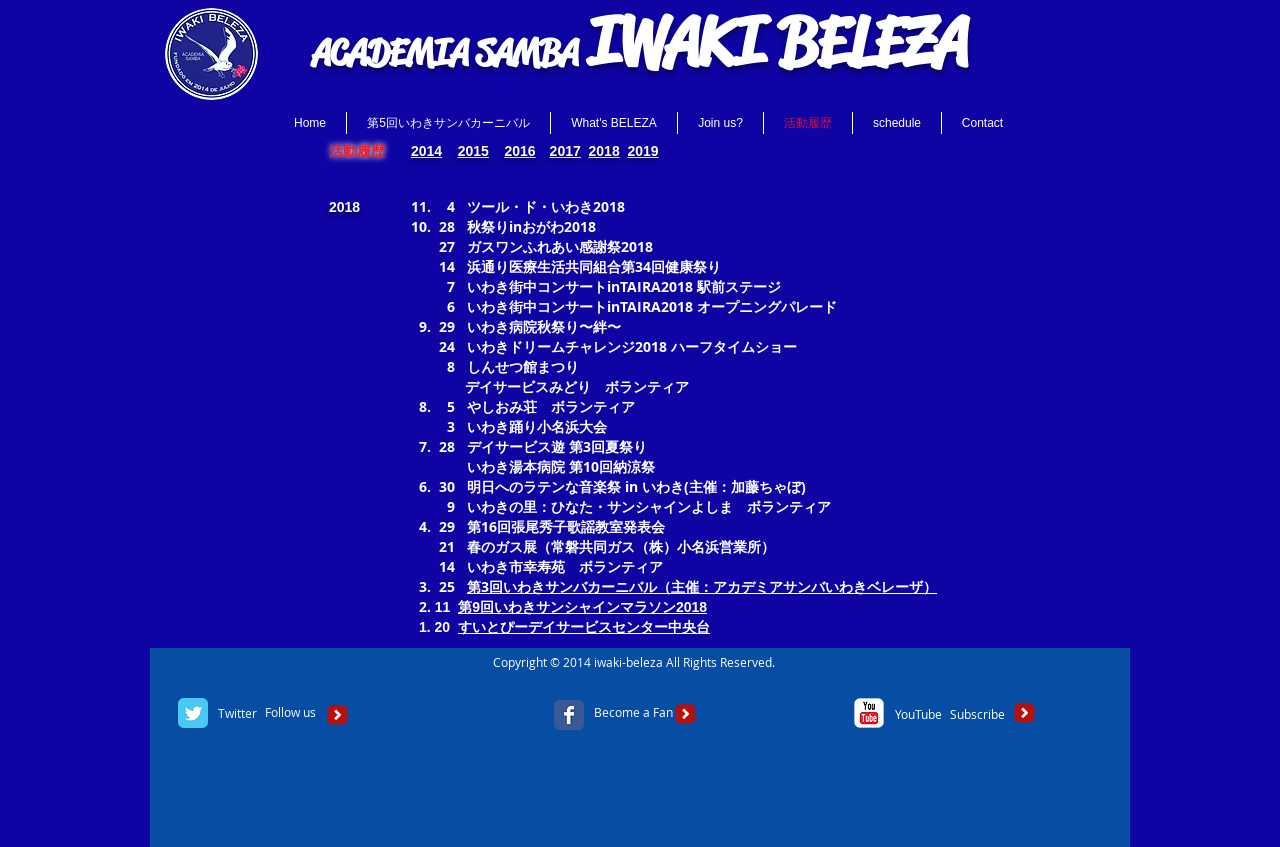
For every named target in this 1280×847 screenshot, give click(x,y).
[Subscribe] (977, 714)
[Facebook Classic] (569, 715)
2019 (642, 151)
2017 (565, 151)
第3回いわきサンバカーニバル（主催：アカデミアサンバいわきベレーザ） (702, 586)
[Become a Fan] (633, 713)
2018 (604, 151)
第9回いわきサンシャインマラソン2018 (582, 607)
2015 (473, 151)
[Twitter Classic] (193, 713)
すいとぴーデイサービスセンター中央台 (584, 627)
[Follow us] (290, 713)
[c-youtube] (869, 713)
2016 (519, 151)
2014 (426, 151)
